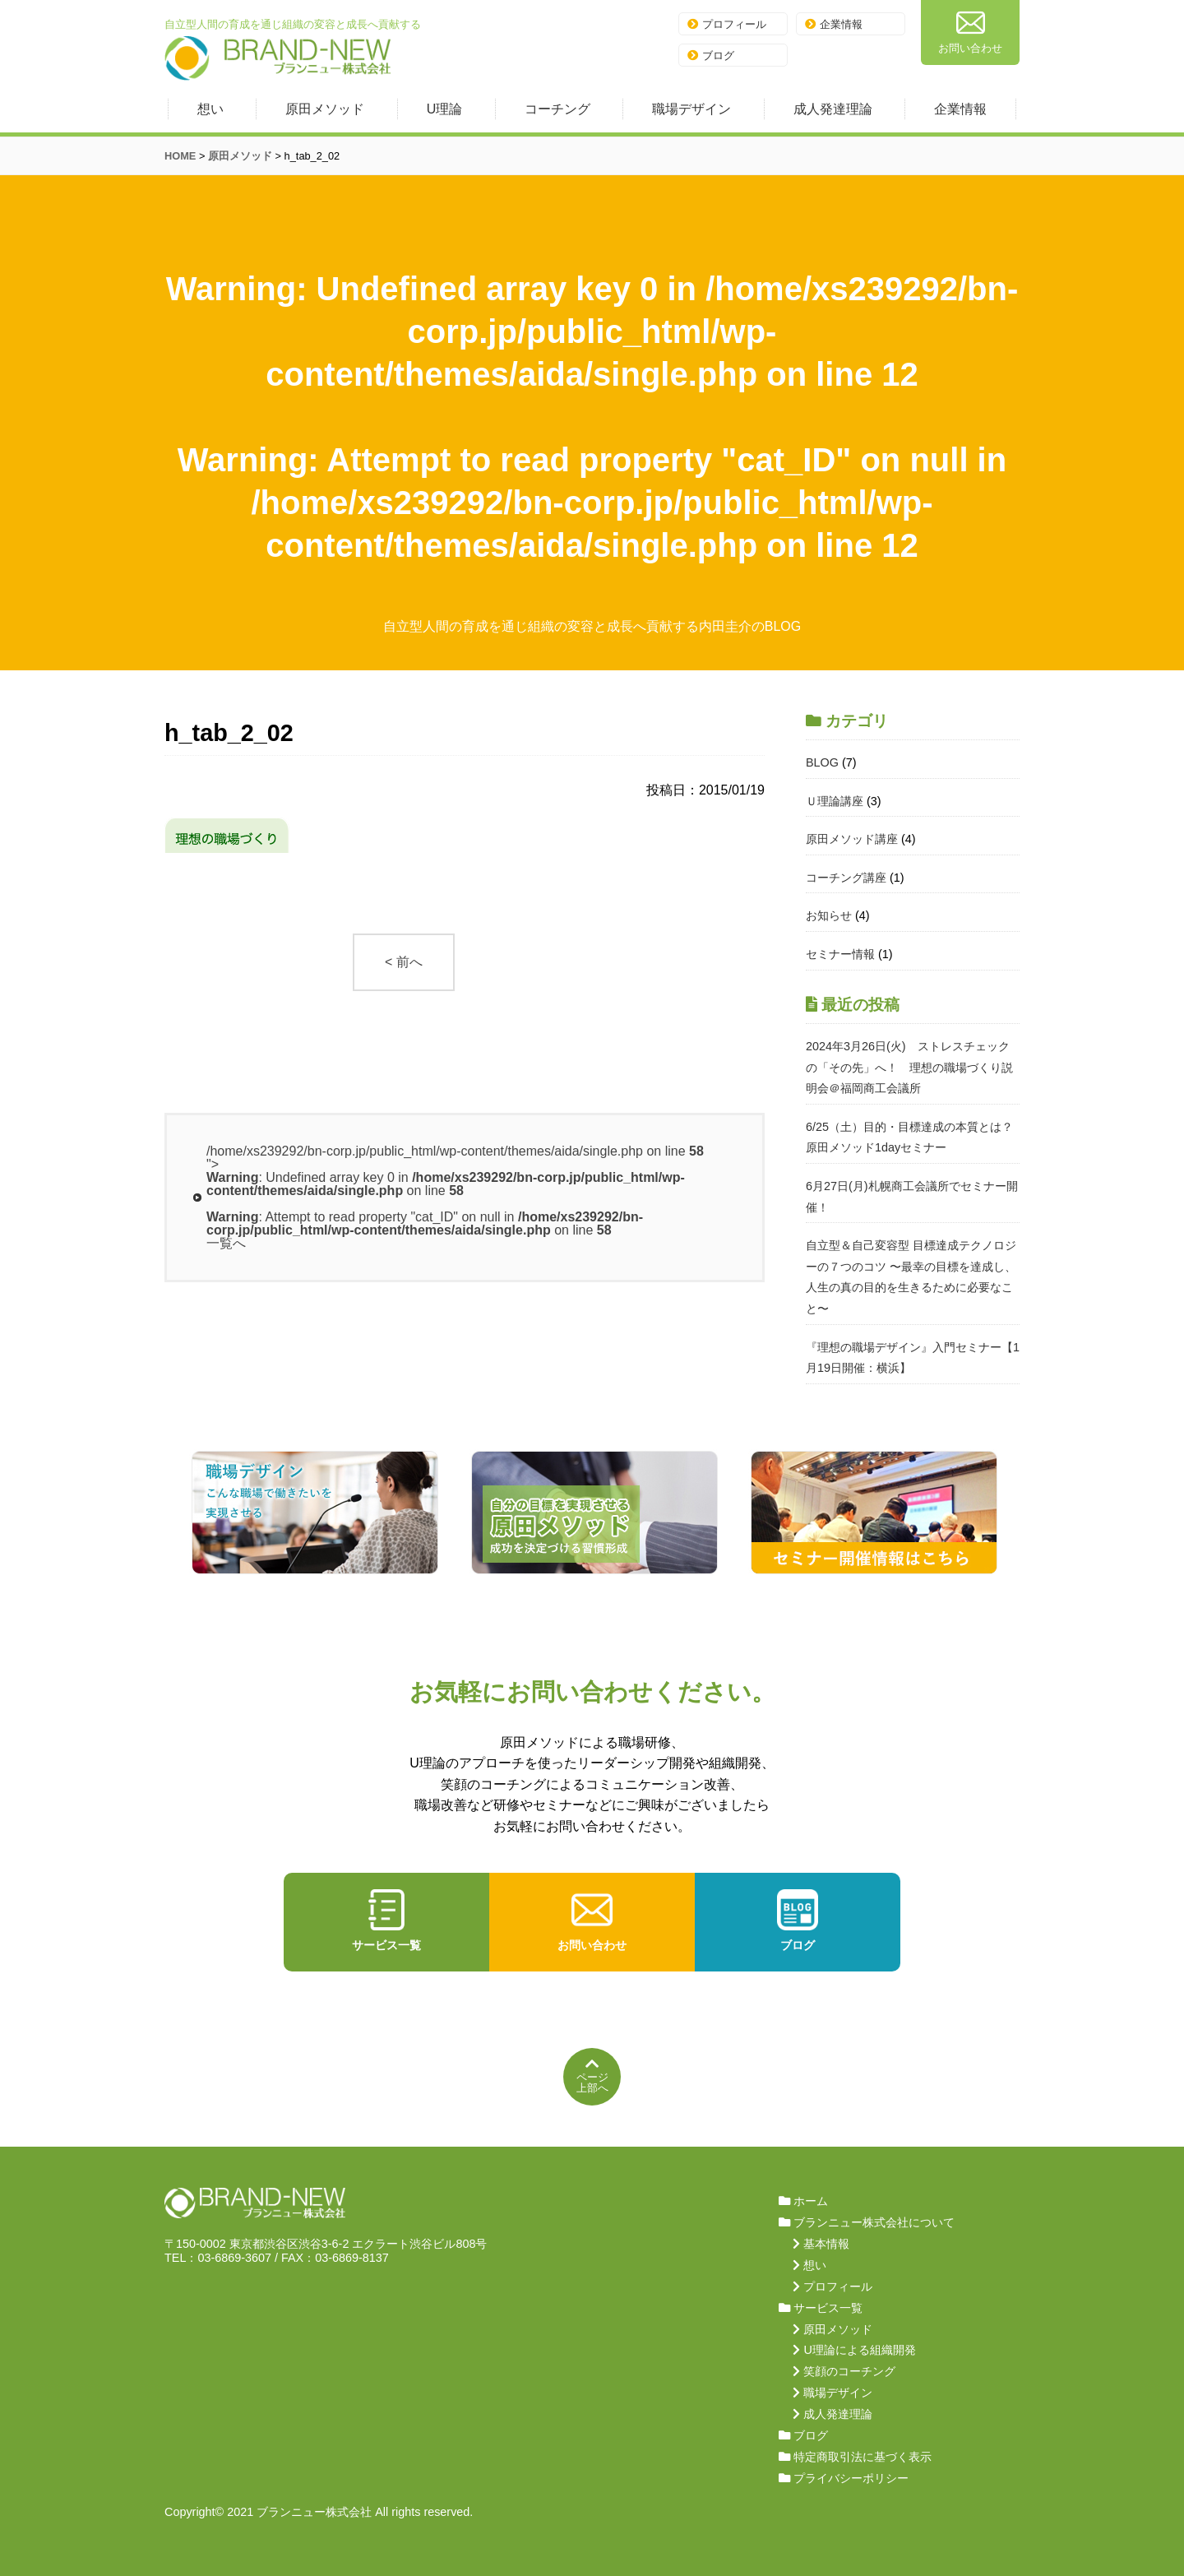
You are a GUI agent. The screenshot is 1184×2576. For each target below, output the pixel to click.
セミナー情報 (840, 954)
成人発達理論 (832, 109)
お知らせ (829, 915)
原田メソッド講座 (852, 839)
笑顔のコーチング (849, 2371)
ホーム (810, 2201)
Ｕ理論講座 (834, 801)
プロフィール (726, 24)
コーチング (557, 109)
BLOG (822, 762)
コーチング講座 (846, 877)
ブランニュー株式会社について (874, 2222)
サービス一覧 (386, 1920)
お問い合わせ (970, 31)
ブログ (710, 55)
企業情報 (834, 24)
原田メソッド (324, 109)
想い (210, 109)
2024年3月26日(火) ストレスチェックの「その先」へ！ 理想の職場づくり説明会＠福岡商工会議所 (909, 1067)
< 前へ (404, 962)
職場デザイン (691, 109)
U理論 (445, 109)
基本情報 (826, 2243)
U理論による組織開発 (859, 2349)
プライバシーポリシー (851, 2478)
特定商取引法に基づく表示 (862, 2456)
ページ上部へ (592, 2075)
